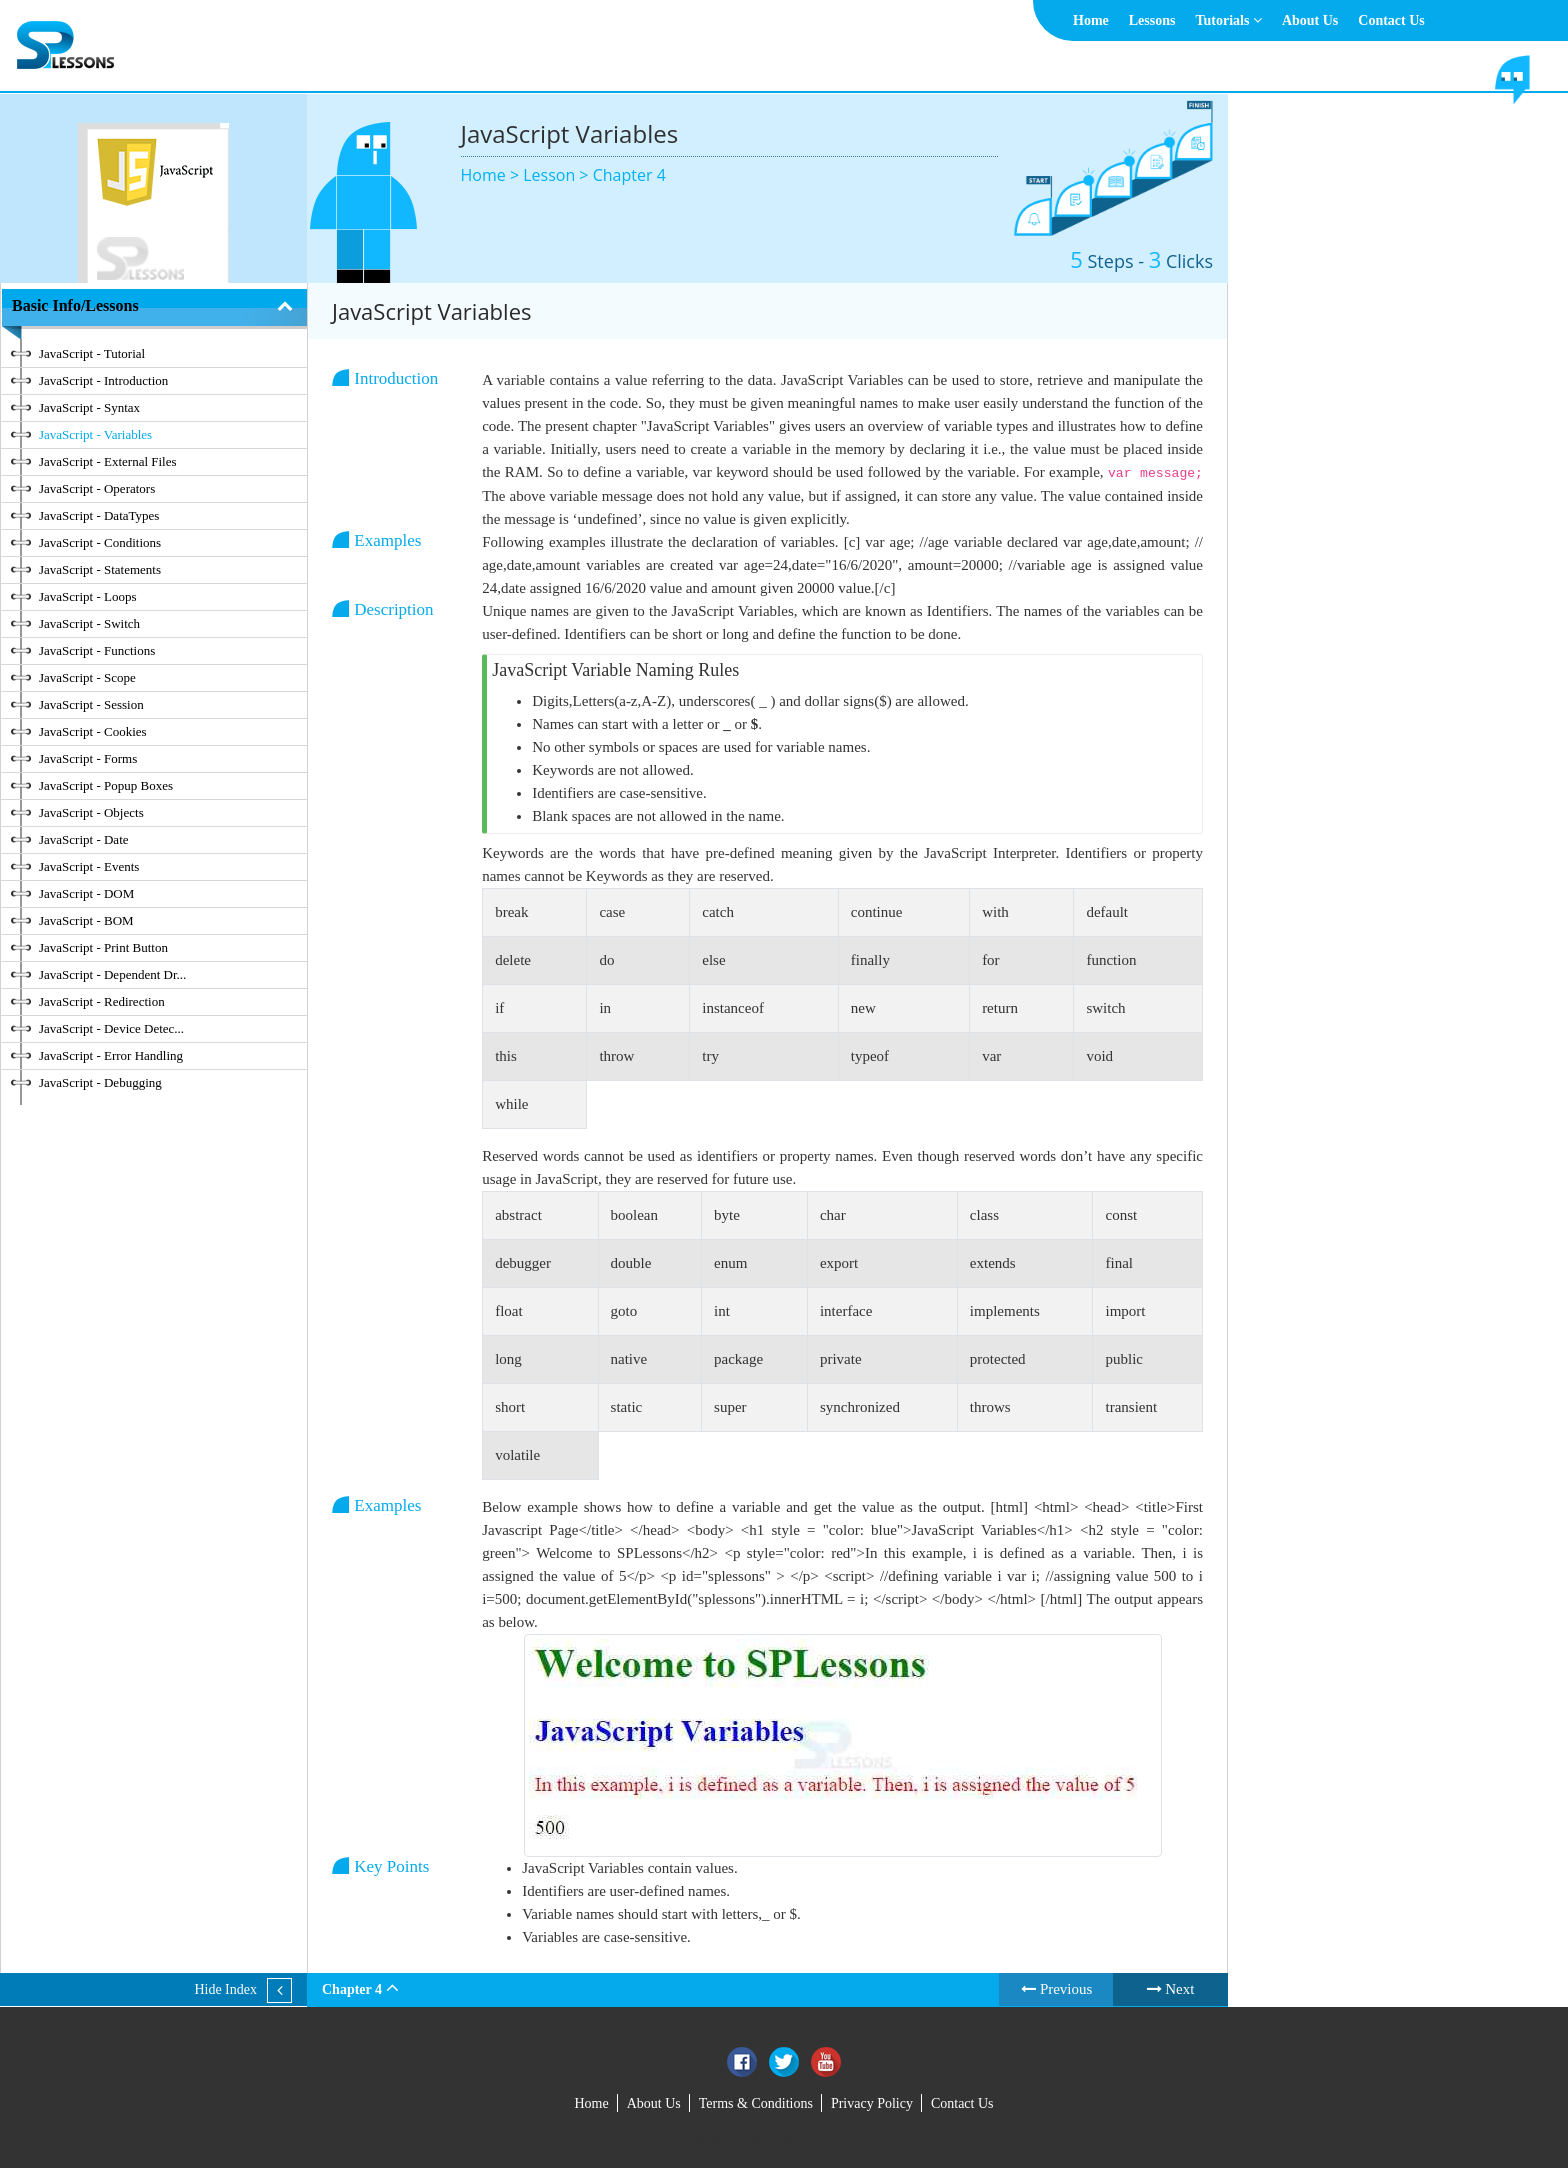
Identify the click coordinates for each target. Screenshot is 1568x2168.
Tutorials (1228, 20)
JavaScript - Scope (87, 677)
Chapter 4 (629, 175)
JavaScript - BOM (86, 920)
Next (1171, 1989)
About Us (1310, 20)
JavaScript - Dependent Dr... (112, 974)
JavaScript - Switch (89, 623)
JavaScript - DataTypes (99, 515)
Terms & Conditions (756, 2103)
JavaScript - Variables (95, 434)
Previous (1056, 1989)
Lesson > (557, 175)
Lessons (1152, 20)
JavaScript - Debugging (100, 1082)
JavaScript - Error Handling (111, 1055)
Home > (492, 175)
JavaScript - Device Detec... (111, 1028)
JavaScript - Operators (97, 488)
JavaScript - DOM (86, 893)
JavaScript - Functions (97, 650)
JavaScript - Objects (91, 812)
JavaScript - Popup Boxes (106, 785)
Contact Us (1391, 20)
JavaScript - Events (89, 866)
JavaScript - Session (91, 704)
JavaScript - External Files (108, 461)
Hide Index (225, 1989)
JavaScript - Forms (88, 758)
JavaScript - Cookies (93, 731)
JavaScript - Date (84, 839)
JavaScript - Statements (100, 569)
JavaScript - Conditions (100, 542)
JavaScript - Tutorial (92, 353)
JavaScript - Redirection (102, 1001)
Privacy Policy (872, 2103)
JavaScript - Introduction (103, 380)
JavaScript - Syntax (89, 407)
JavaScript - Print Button (103, 947)
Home (1091, 20)
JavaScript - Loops (87, 596)
